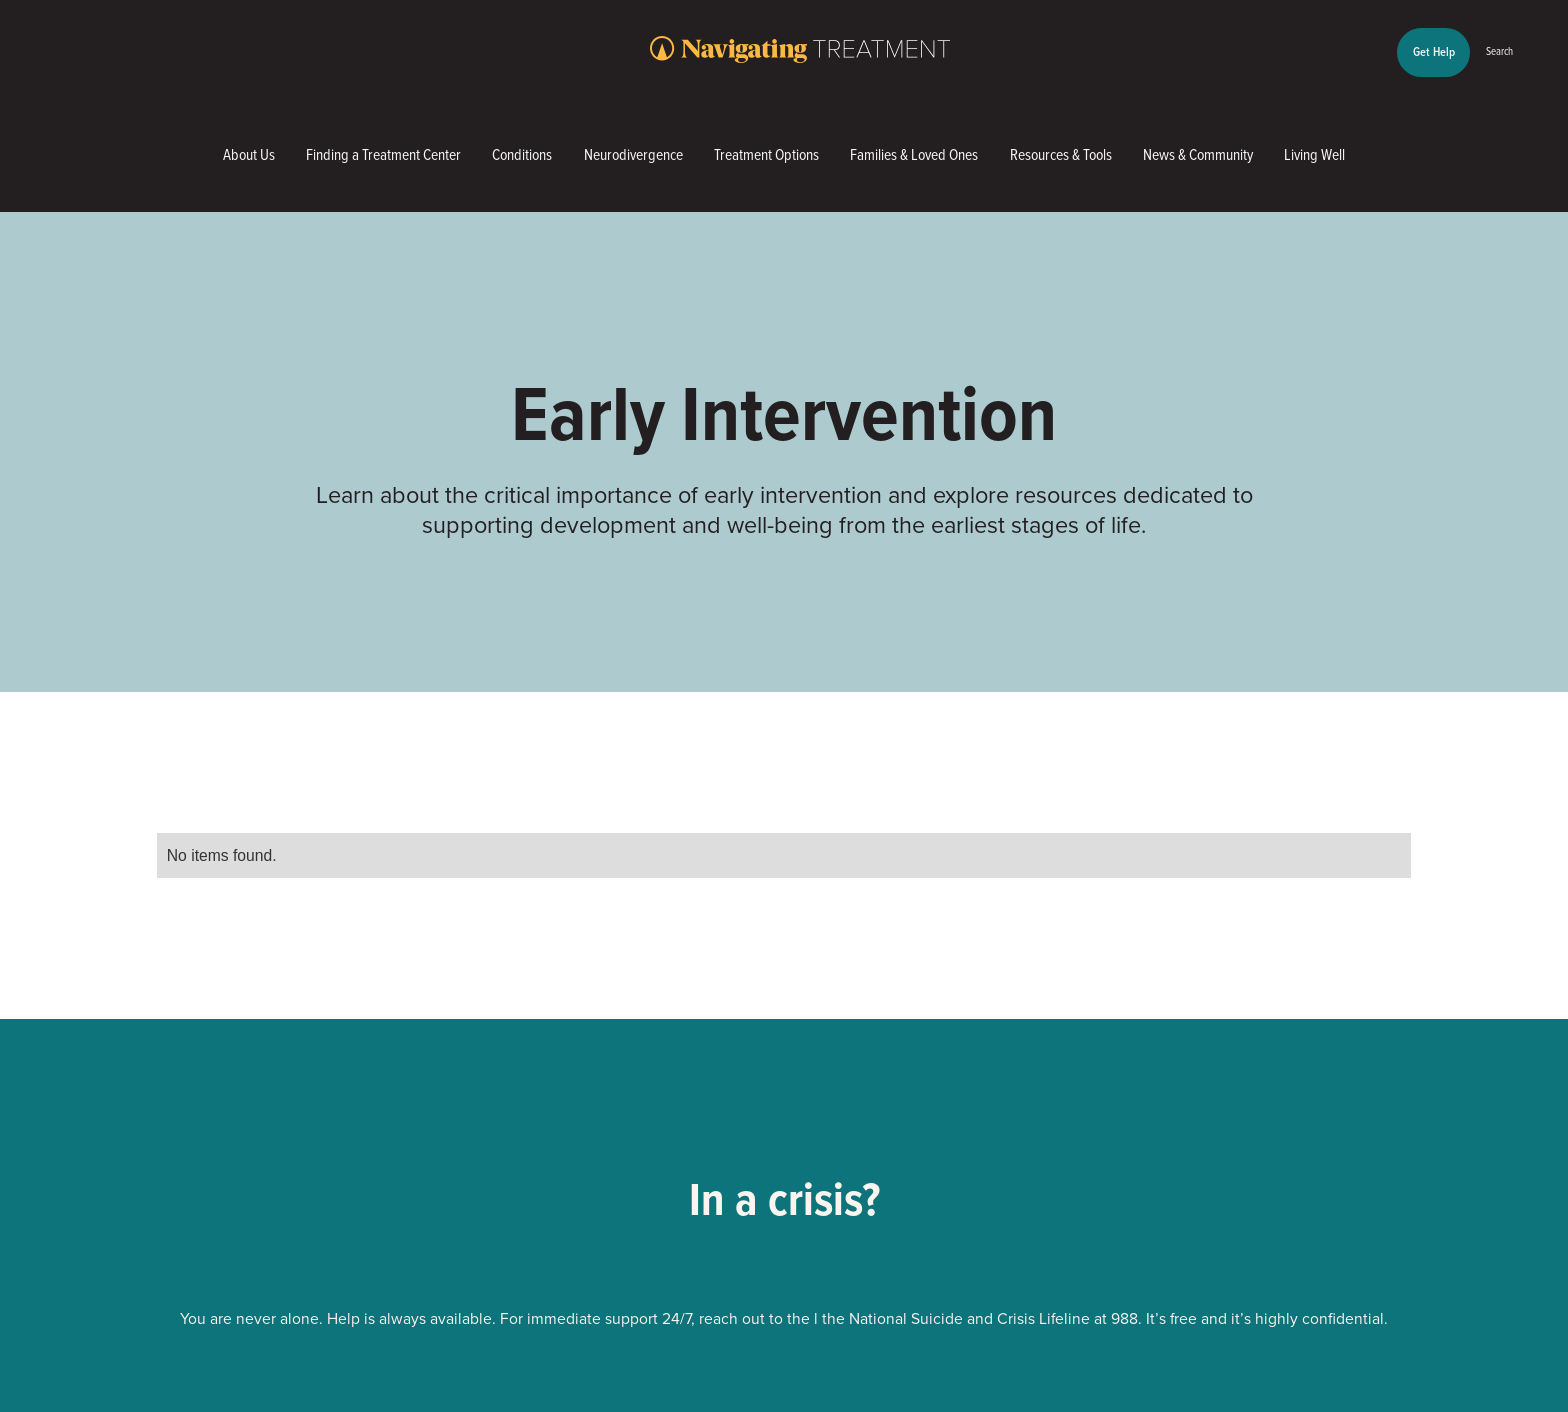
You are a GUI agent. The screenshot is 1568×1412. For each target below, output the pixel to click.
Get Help (1434, 51)
